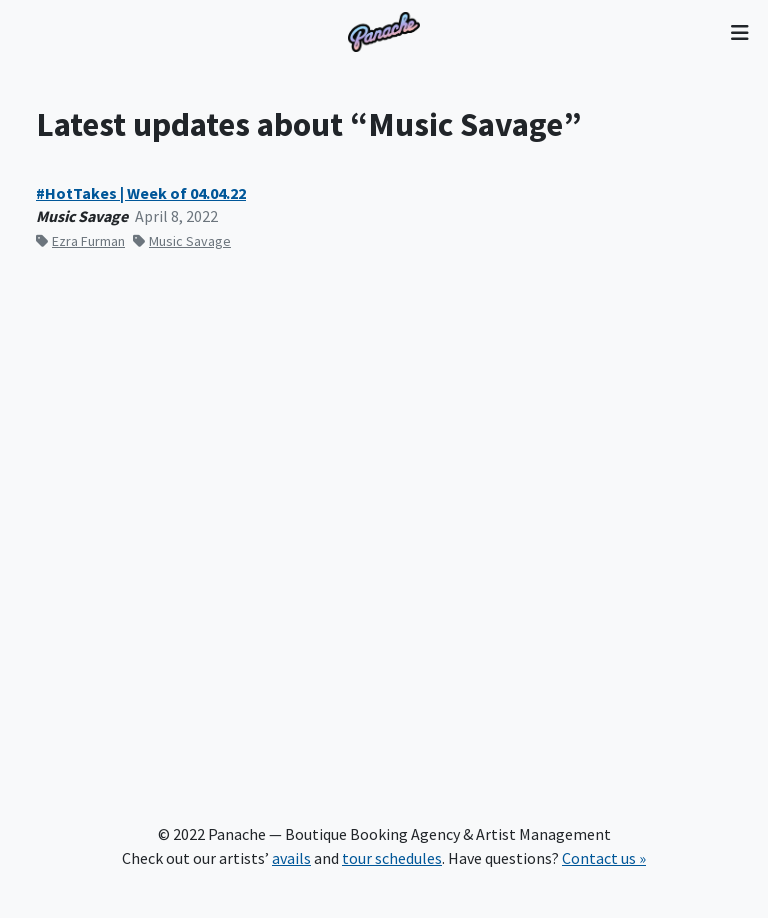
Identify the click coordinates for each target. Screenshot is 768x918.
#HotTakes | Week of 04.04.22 (141, 193)
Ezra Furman (80, 241)
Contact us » (604, 858)
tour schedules (392, 858)
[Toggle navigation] (739, 32)
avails (291, 858)
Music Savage (182, 241)
